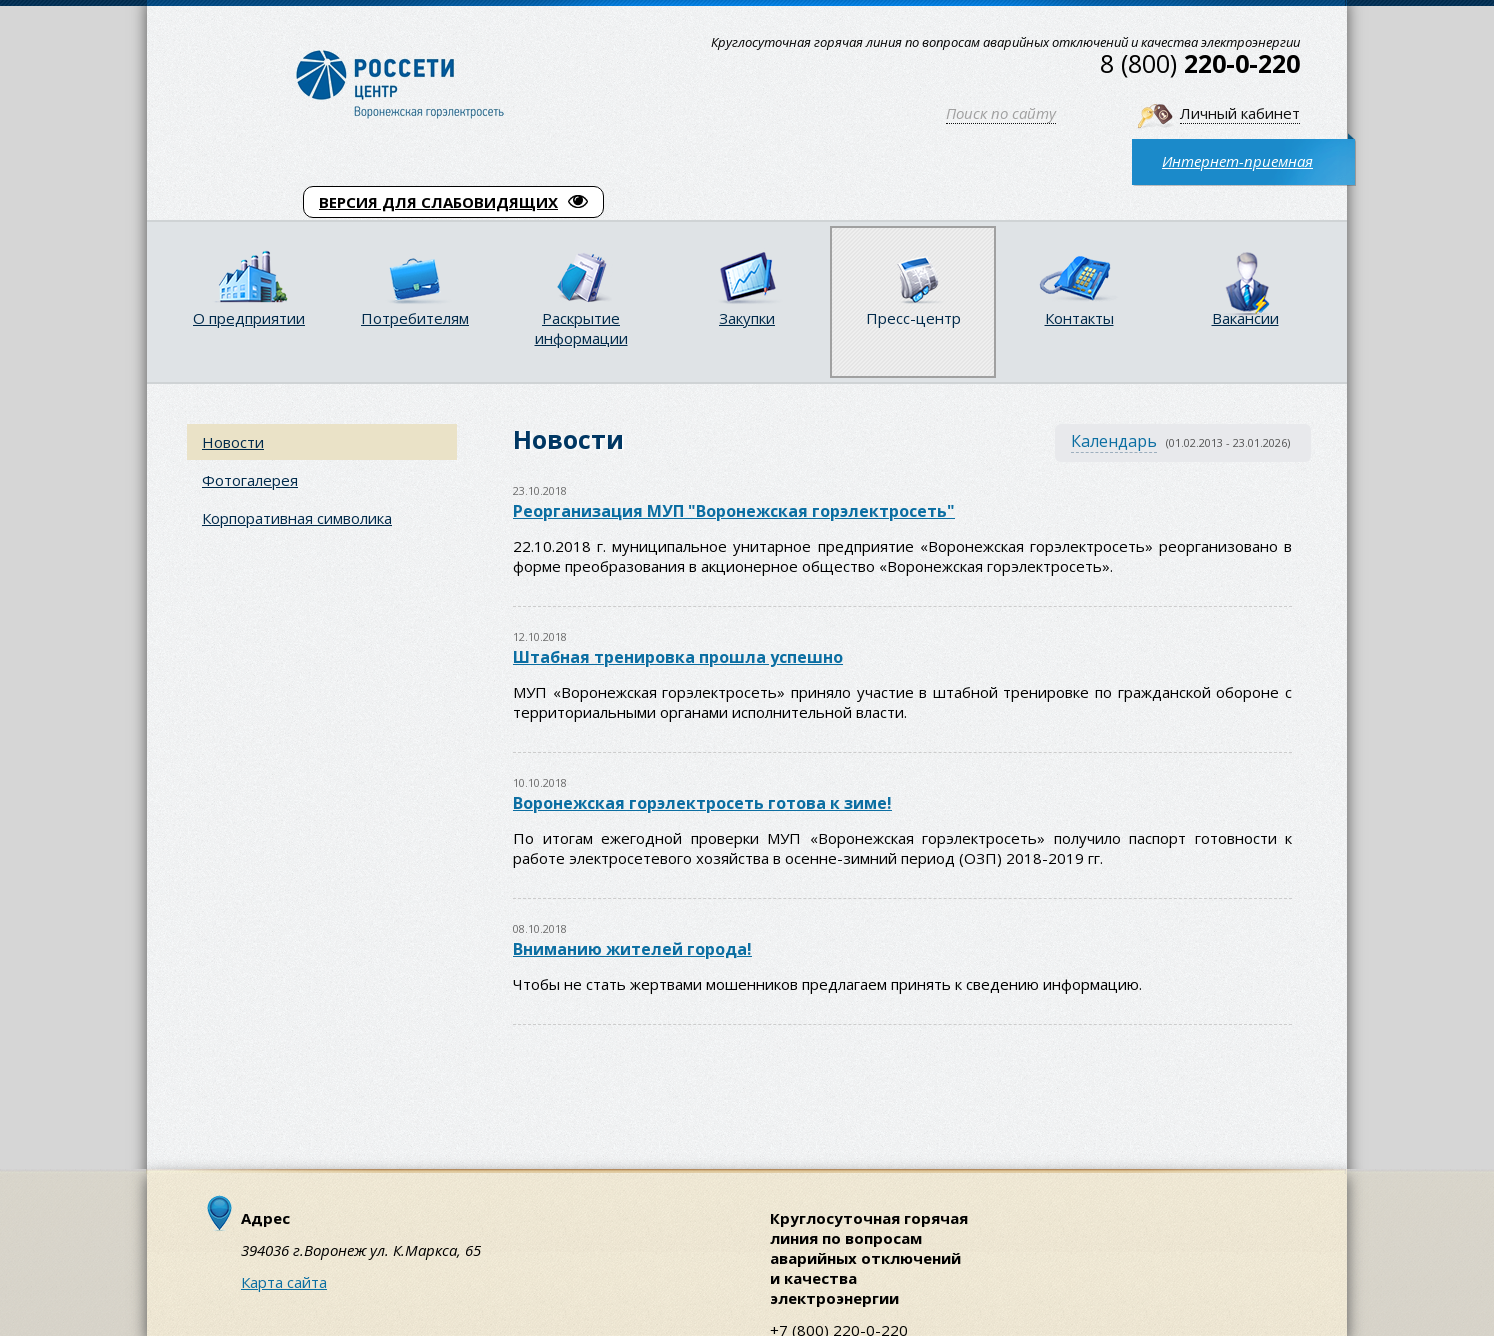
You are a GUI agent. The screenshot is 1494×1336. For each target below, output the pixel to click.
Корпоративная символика (297, 518)
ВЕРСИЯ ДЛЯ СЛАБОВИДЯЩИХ (453, 202)
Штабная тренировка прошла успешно (678, 657)
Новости (233, 442)
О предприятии (249, 318)
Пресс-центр (913, 318)
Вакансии (1245, 318)
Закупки (747, 318)
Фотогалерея (250, 480)
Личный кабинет (1240, 113)
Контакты (1079, 318)
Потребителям (415, 318)
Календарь (1114, 441)
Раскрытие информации (581, 328)
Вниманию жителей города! (632, 949)
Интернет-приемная (1237, 161)
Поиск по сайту (1001, 113)
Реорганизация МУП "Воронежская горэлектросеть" (734, 511)
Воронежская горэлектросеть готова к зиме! (702, 803)
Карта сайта (284, 1282)
